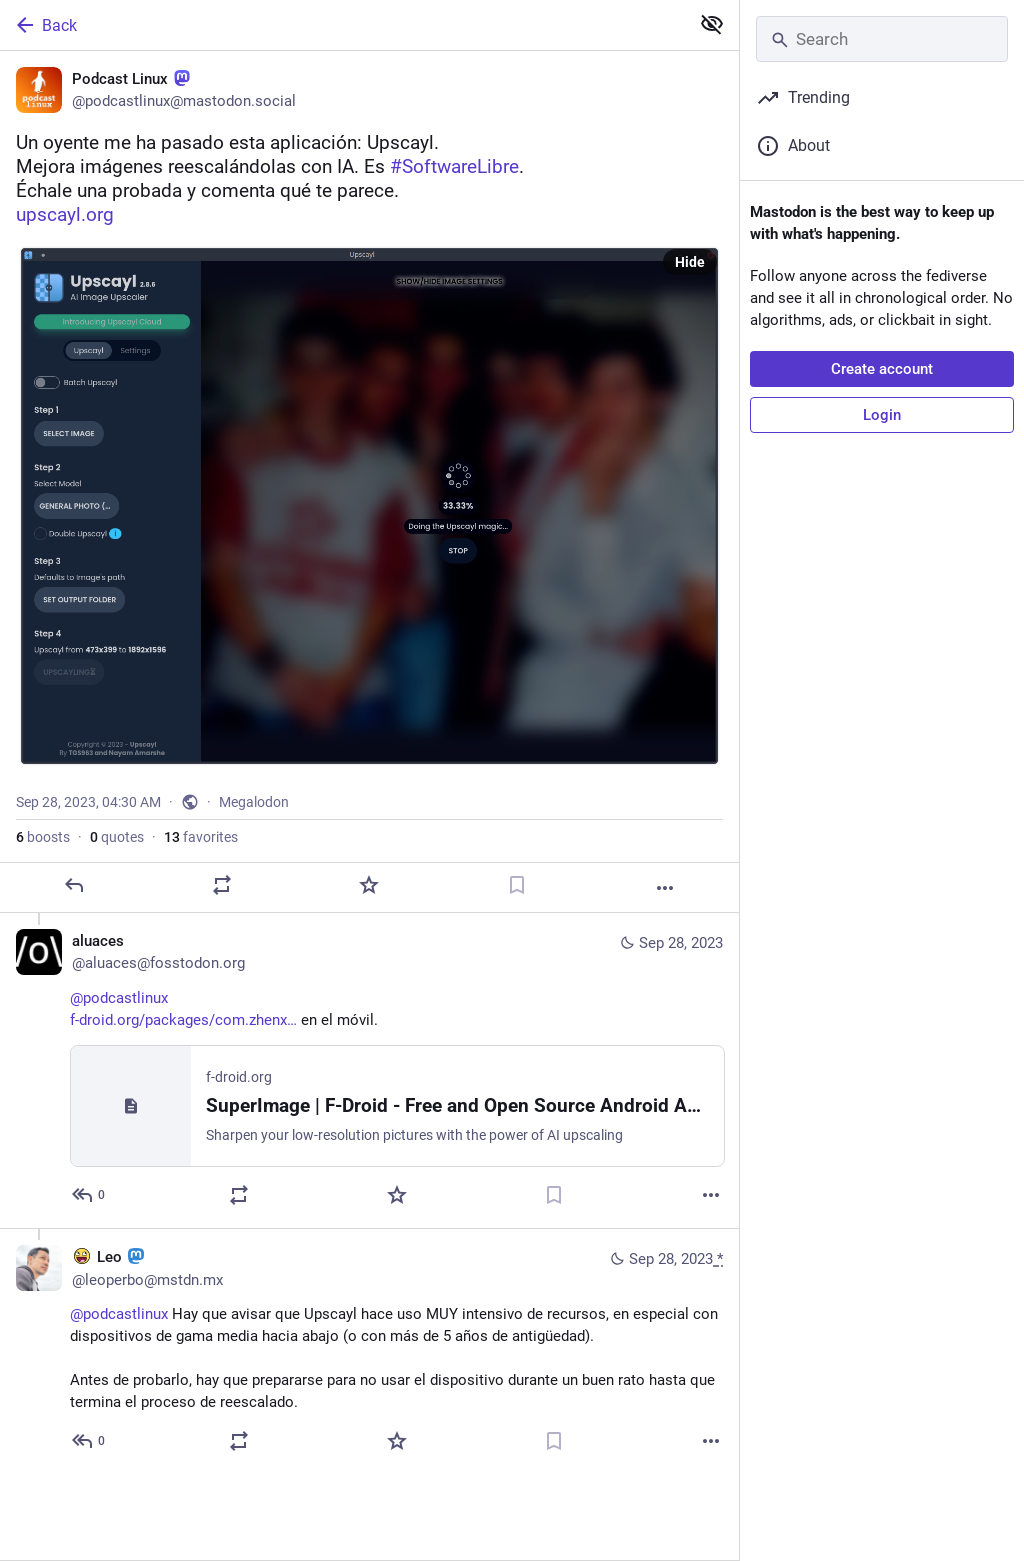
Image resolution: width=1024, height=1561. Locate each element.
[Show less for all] (712, 24)
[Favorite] (369, 885)
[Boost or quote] (222, 885)
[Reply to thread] (89, 1195)
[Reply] (74, 885)
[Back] (342, 25)
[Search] (882, 39)
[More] (665, 888)
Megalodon (254, 802)
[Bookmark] (517, 885)
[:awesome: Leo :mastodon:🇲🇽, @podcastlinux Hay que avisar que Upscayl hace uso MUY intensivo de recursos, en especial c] (369, 1351)
